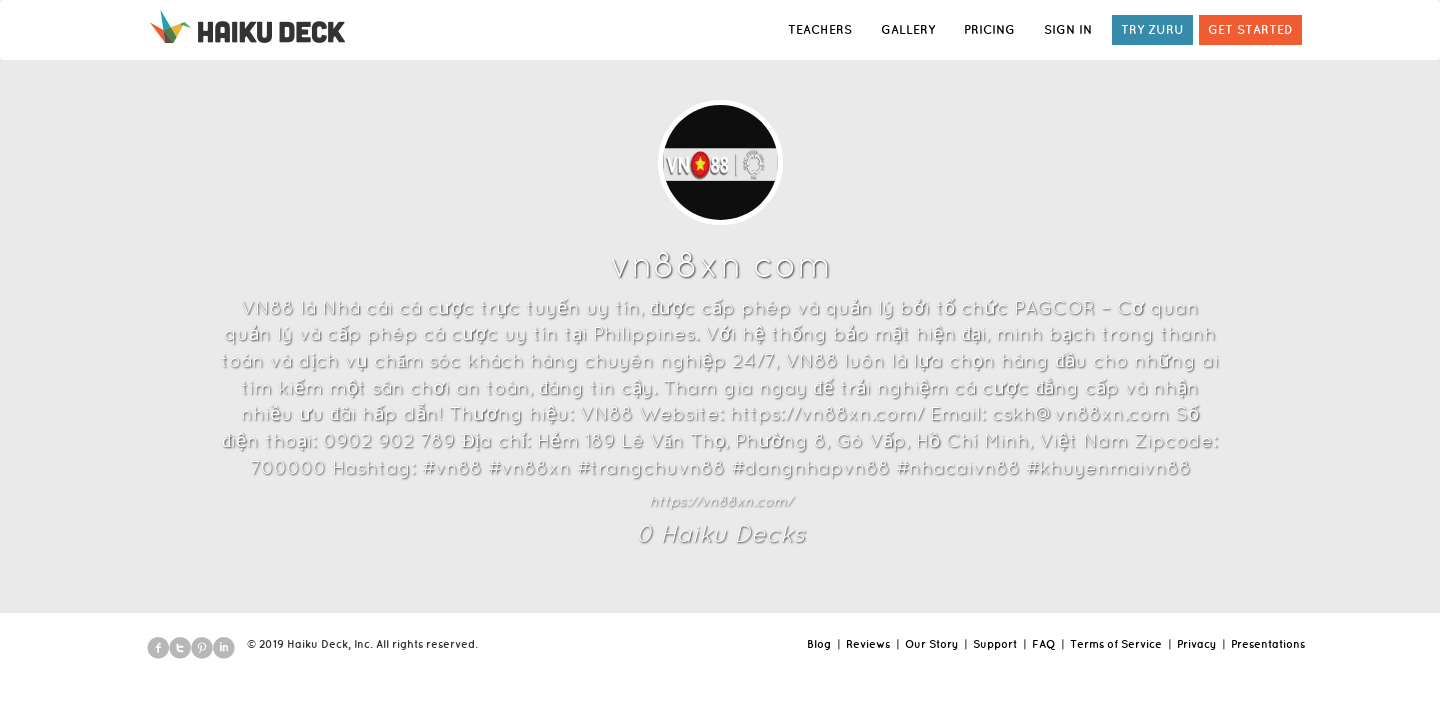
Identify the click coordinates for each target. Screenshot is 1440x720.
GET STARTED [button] (1250, 29)
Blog (819, 644)
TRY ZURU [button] (1152, 29)
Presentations (1268, 644)
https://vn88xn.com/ (720, 501)
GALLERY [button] (908, 29)
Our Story (931, 644)
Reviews (868, 644)
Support (995, 644)
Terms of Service (1116, 644)
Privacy (1196, 644)
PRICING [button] (989, 29)
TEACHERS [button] (820, 29)
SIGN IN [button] (1068, 29)
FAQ (1043, 644)
